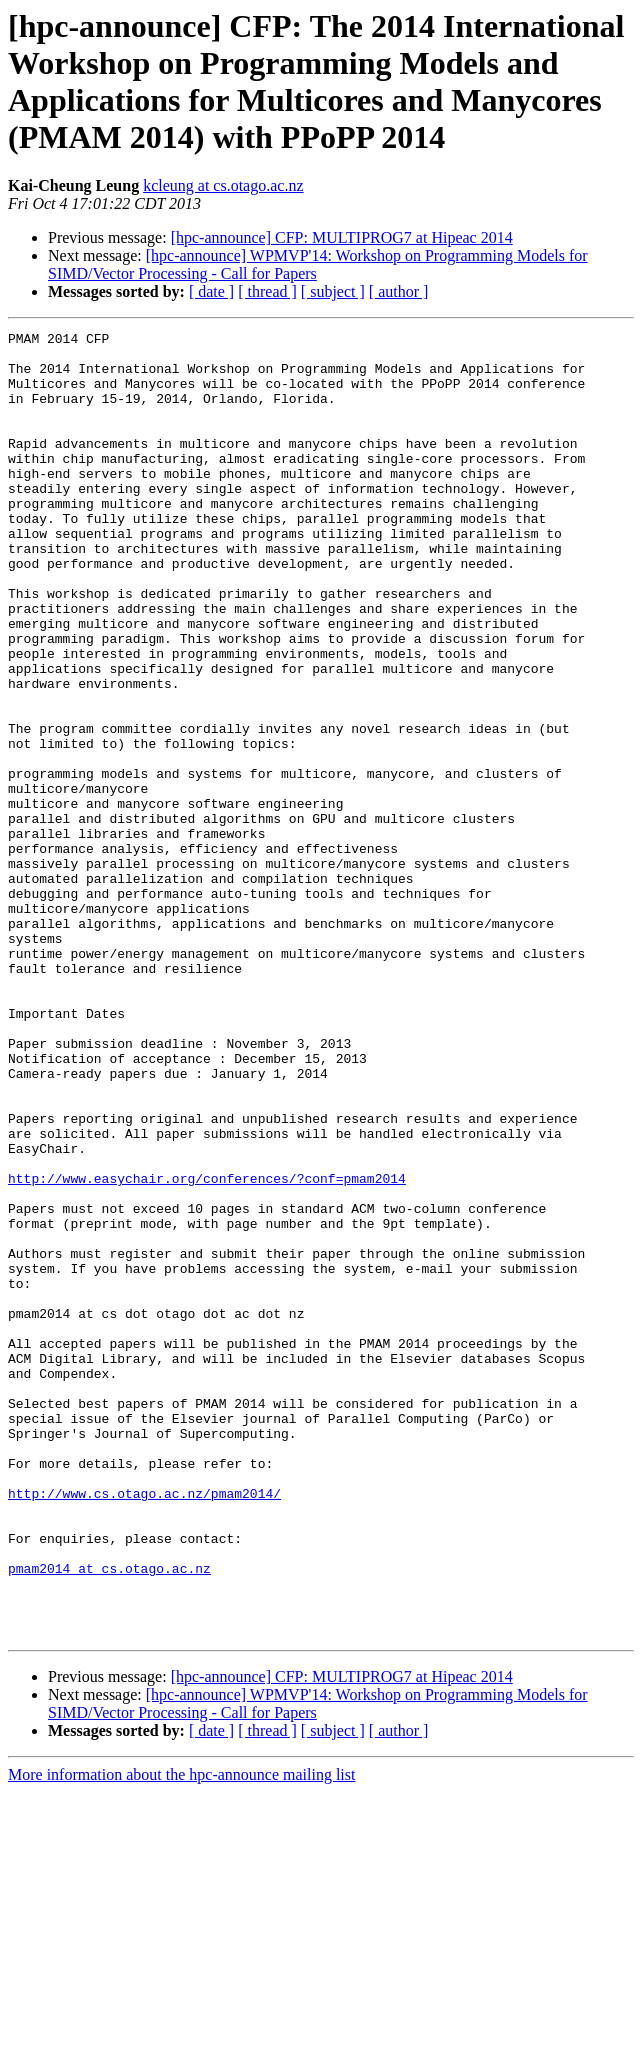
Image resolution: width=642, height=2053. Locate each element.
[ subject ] (333, 291)
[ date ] (211, 291)
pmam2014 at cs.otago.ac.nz (109, 1817)
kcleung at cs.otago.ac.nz (223, 185)
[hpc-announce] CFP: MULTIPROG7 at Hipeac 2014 (342, 237)
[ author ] (399, 291)
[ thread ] (267, 291)
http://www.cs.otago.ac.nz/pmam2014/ (144, 1727)
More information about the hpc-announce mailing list (181, 2035)
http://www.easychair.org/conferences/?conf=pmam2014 (207, 1349)
